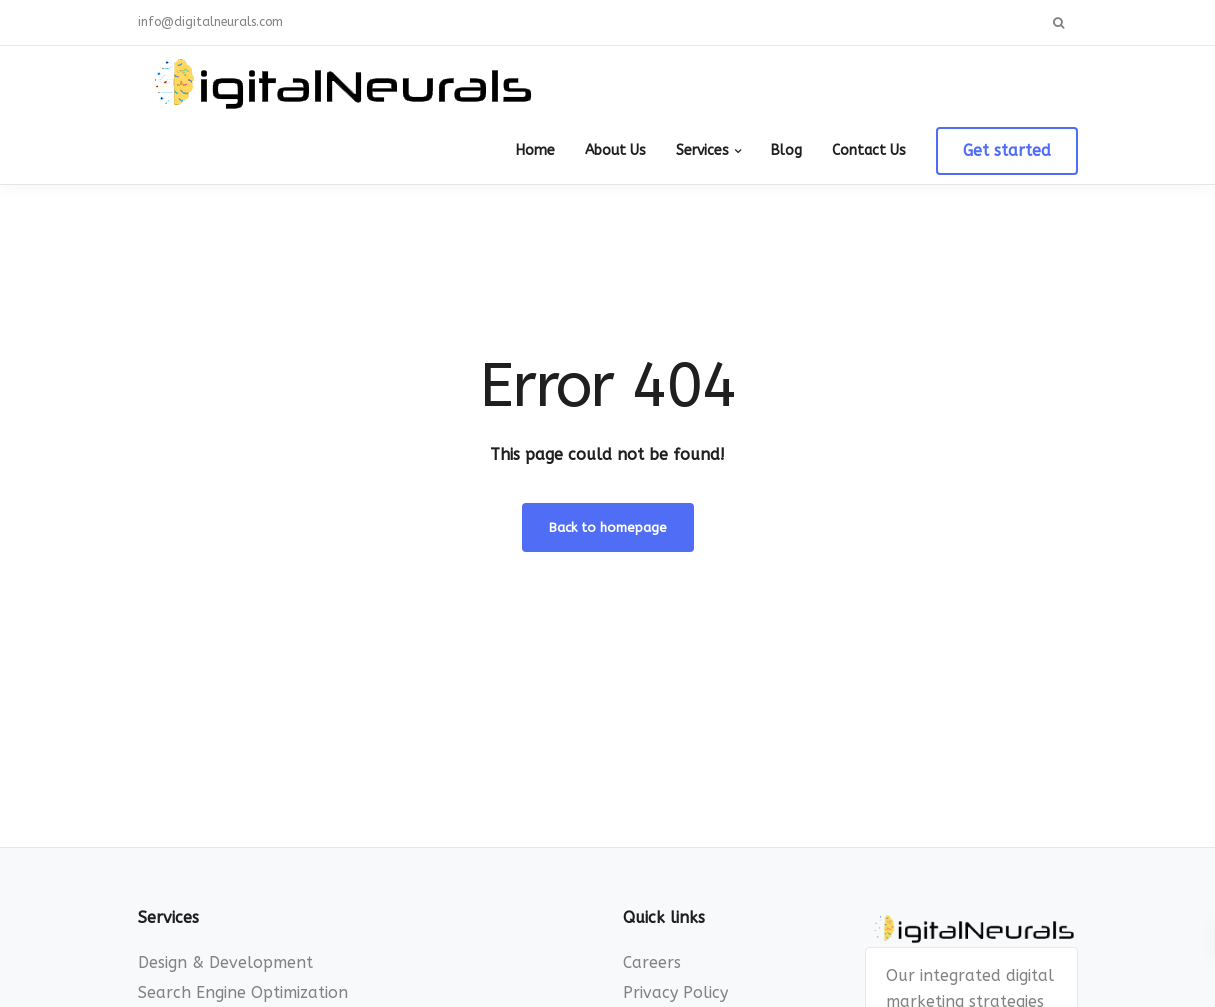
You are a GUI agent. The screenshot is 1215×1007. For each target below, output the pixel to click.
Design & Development (225, 962)
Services (702, 150)
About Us (615, 150)
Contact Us (869, 150)
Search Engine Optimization (243, 992)
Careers (652, 962)
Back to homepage (608, 527)
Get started (1007, 150)
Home (535, 150)
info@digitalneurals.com (210, 22)
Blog (786, 150)
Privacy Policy (675, 992)
